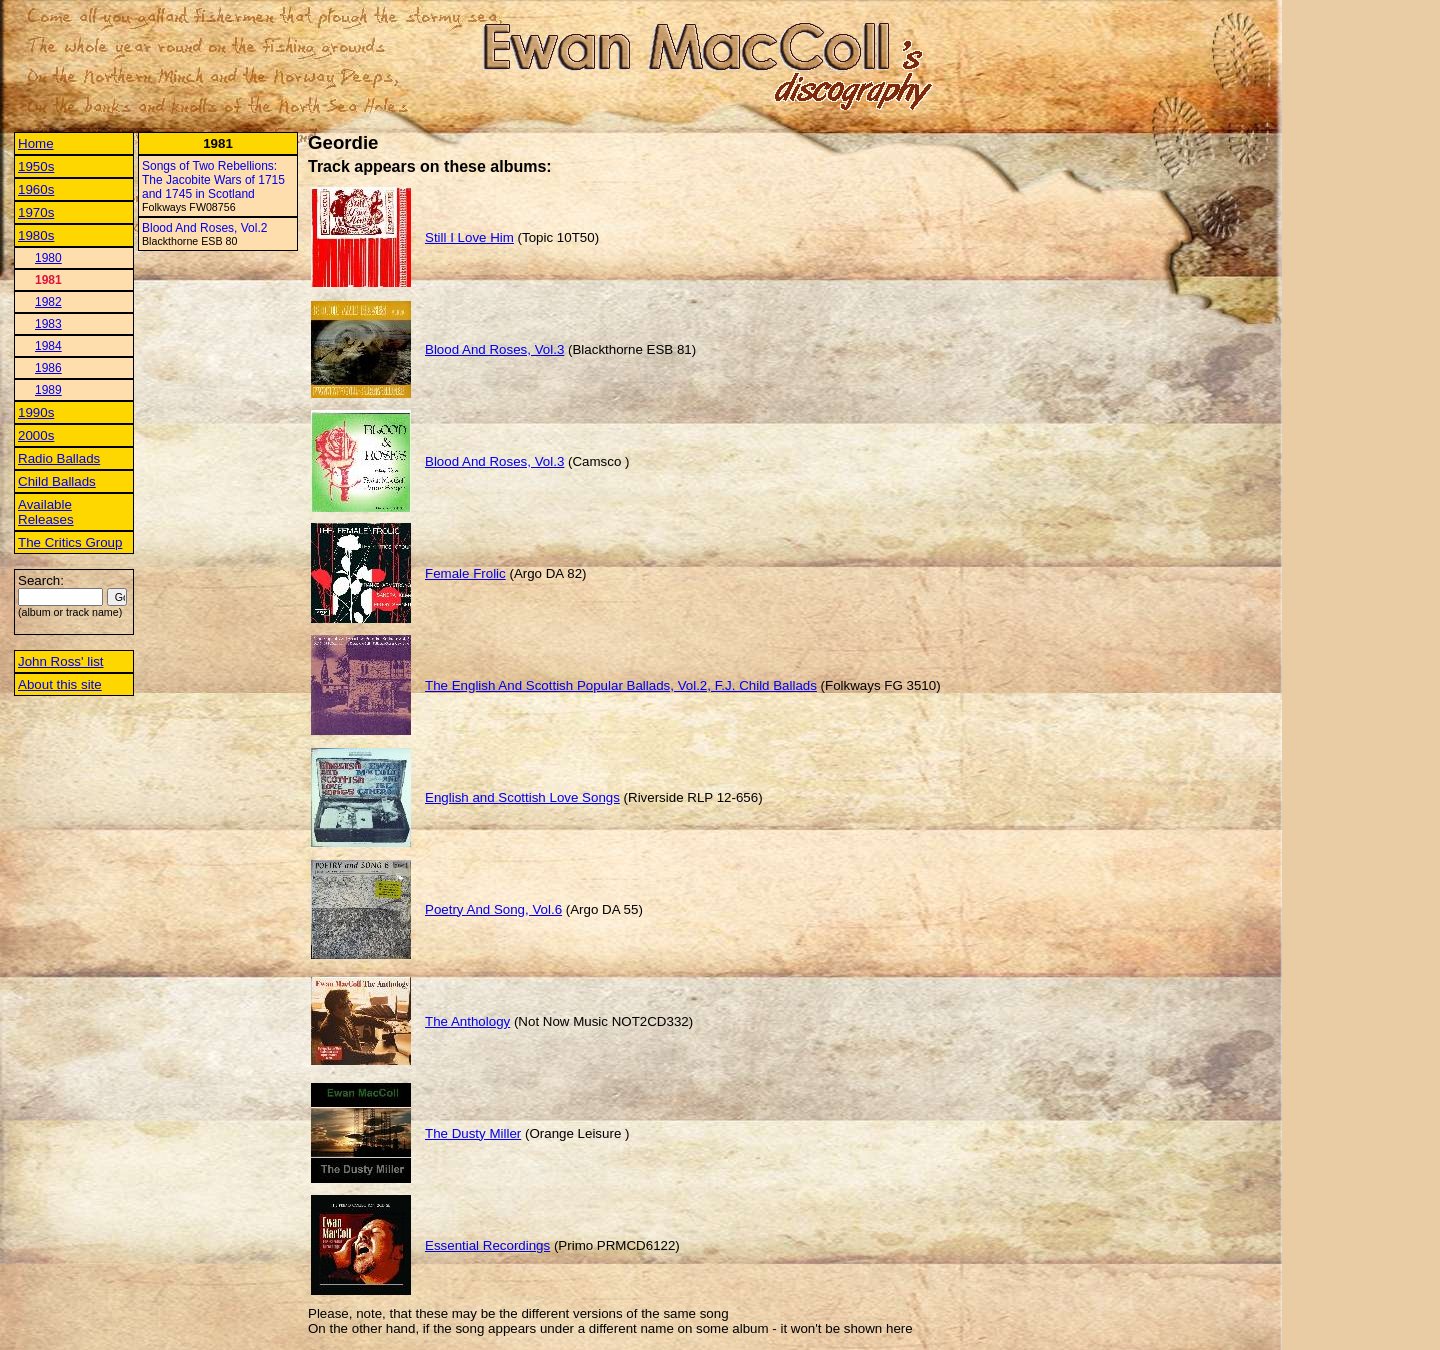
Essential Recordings (487, 1245)
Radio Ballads (59, 458)
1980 (48, 258)
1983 (48, 324)
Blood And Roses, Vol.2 (204, 228)
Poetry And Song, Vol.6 (493, 909)
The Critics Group (70, 542)
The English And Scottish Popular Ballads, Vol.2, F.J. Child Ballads (621, 685)
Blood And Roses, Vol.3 (494, 349)
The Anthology (467, 1021)
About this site (60, 684)
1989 (48, 390)
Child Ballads (57, 481)
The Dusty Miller (473, 1133)
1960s (36, 189)
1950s (36, 166)
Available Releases (46, 512)
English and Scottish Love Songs (522, 797)
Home (36, 143)
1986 (48, 368)
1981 (48, 280)
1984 (48, 346)
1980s (36, 235)
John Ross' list (61, 661)
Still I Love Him (469, 237)
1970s (36, 212)
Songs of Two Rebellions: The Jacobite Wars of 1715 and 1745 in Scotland (213, 180)
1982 (48, 302)
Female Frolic (465, 573)
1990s (36, 412)
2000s (36, 435)
